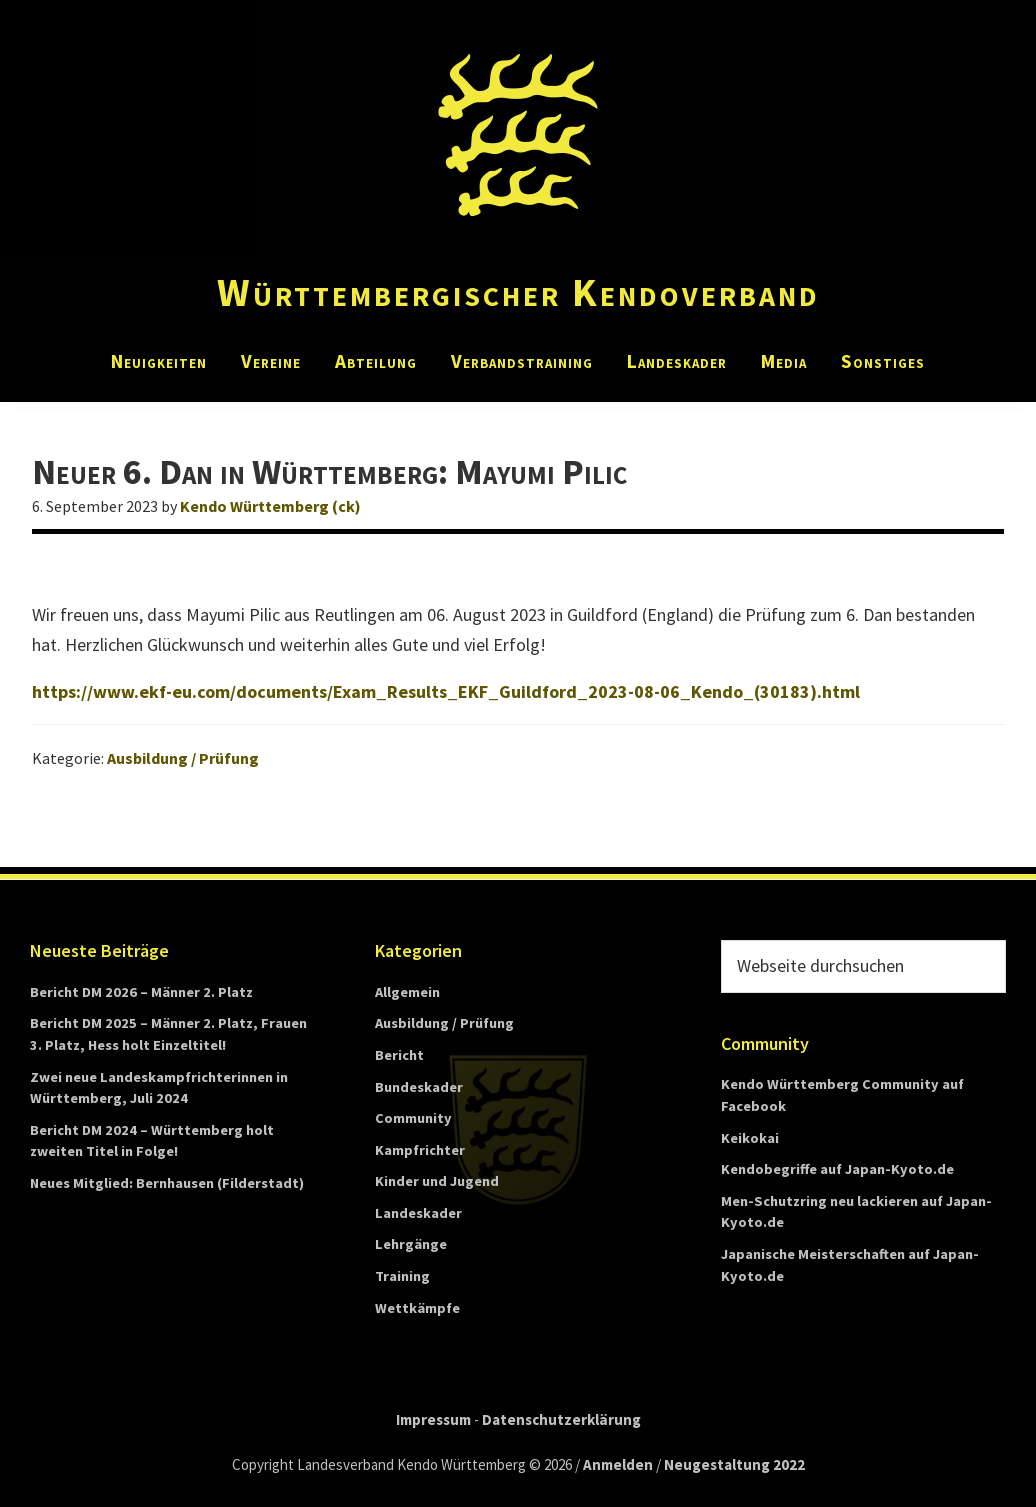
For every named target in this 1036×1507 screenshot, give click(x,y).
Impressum (433, 1419)
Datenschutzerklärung (561, 1419)
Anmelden (618, 1464)
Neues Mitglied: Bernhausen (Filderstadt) (167, 1183)
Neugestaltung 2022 (734, 1464)
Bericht (399, 1055)
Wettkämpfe (417, 1308)
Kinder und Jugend (437, 1181)
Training (402, 1276)
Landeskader (418, 1213)
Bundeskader (419, 1087)
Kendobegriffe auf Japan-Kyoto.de (837, 1169)
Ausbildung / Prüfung (183, 758)
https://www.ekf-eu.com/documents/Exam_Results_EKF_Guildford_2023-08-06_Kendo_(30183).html (446, 691)
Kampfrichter (420, 1150)
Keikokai (750, 1138)
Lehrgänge (411, 1244)
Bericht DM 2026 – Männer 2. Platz (141, 992)
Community (413, 1118)
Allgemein (407, 992)
